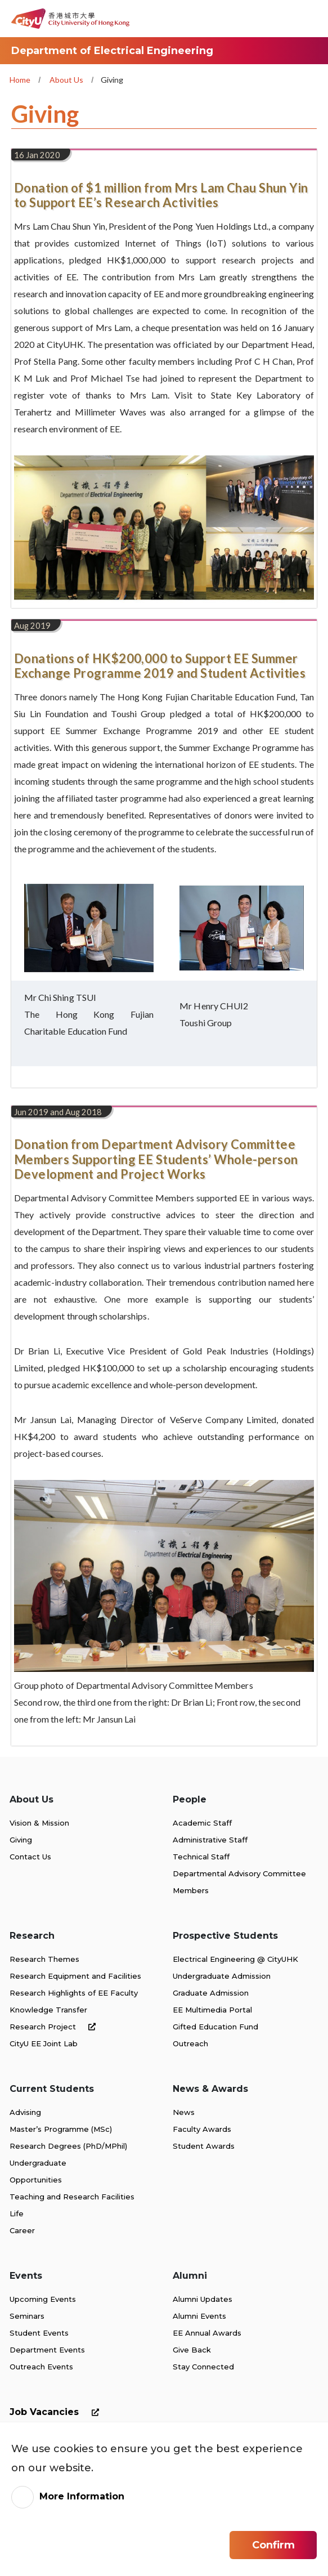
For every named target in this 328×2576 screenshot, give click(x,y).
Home (20, 79)
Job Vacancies (57, 2412)
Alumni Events (199, 2315)
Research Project (55, 2026)
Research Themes (44, 1959)
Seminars (27, 2315)
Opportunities (36, 2179)
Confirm (273, 2547)
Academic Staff (202, 1822)
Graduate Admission (211, 1992)
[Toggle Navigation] (308, 18)
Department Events (47, 2349)
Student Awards (204, 2145)
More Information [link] (81, 2498)
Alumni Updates (202, 2299)
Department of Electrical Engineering (112, 50)
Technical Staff (201, 1856)
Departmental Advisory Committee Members (239, 1882)
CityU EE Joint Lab (44, 2043)
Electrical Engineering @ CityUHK (235, 1959)
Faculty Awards (202, 2129)
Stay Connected (203, 2366)
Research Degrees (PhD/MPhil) (68, 2145)
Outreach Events (41, 2366)
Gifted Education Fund (215, 2026)
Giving (21, 1839)
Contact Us (30, 1856)
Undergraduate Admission (222, 1975)
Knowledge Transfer (48, 2009)
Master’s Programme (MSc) (61, 2129)
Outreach (190, 2043)
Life (17, 2213)
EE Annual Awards (207, 2332)
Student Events (39, 2332)
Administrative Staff (210, 1839)
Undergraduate (38, 2162)
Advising (25, 2112)
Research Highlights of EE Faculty (74, 1992)
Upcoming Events (43, 2299)
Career (22, 2230)
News (184, 2112)
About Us (66, 79)
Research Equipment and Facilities (75, 1975)
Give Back (192, 2349)
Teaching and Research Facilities (72, 2196)
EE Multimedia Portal (212, 2009)
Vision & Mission (39, 1822)
